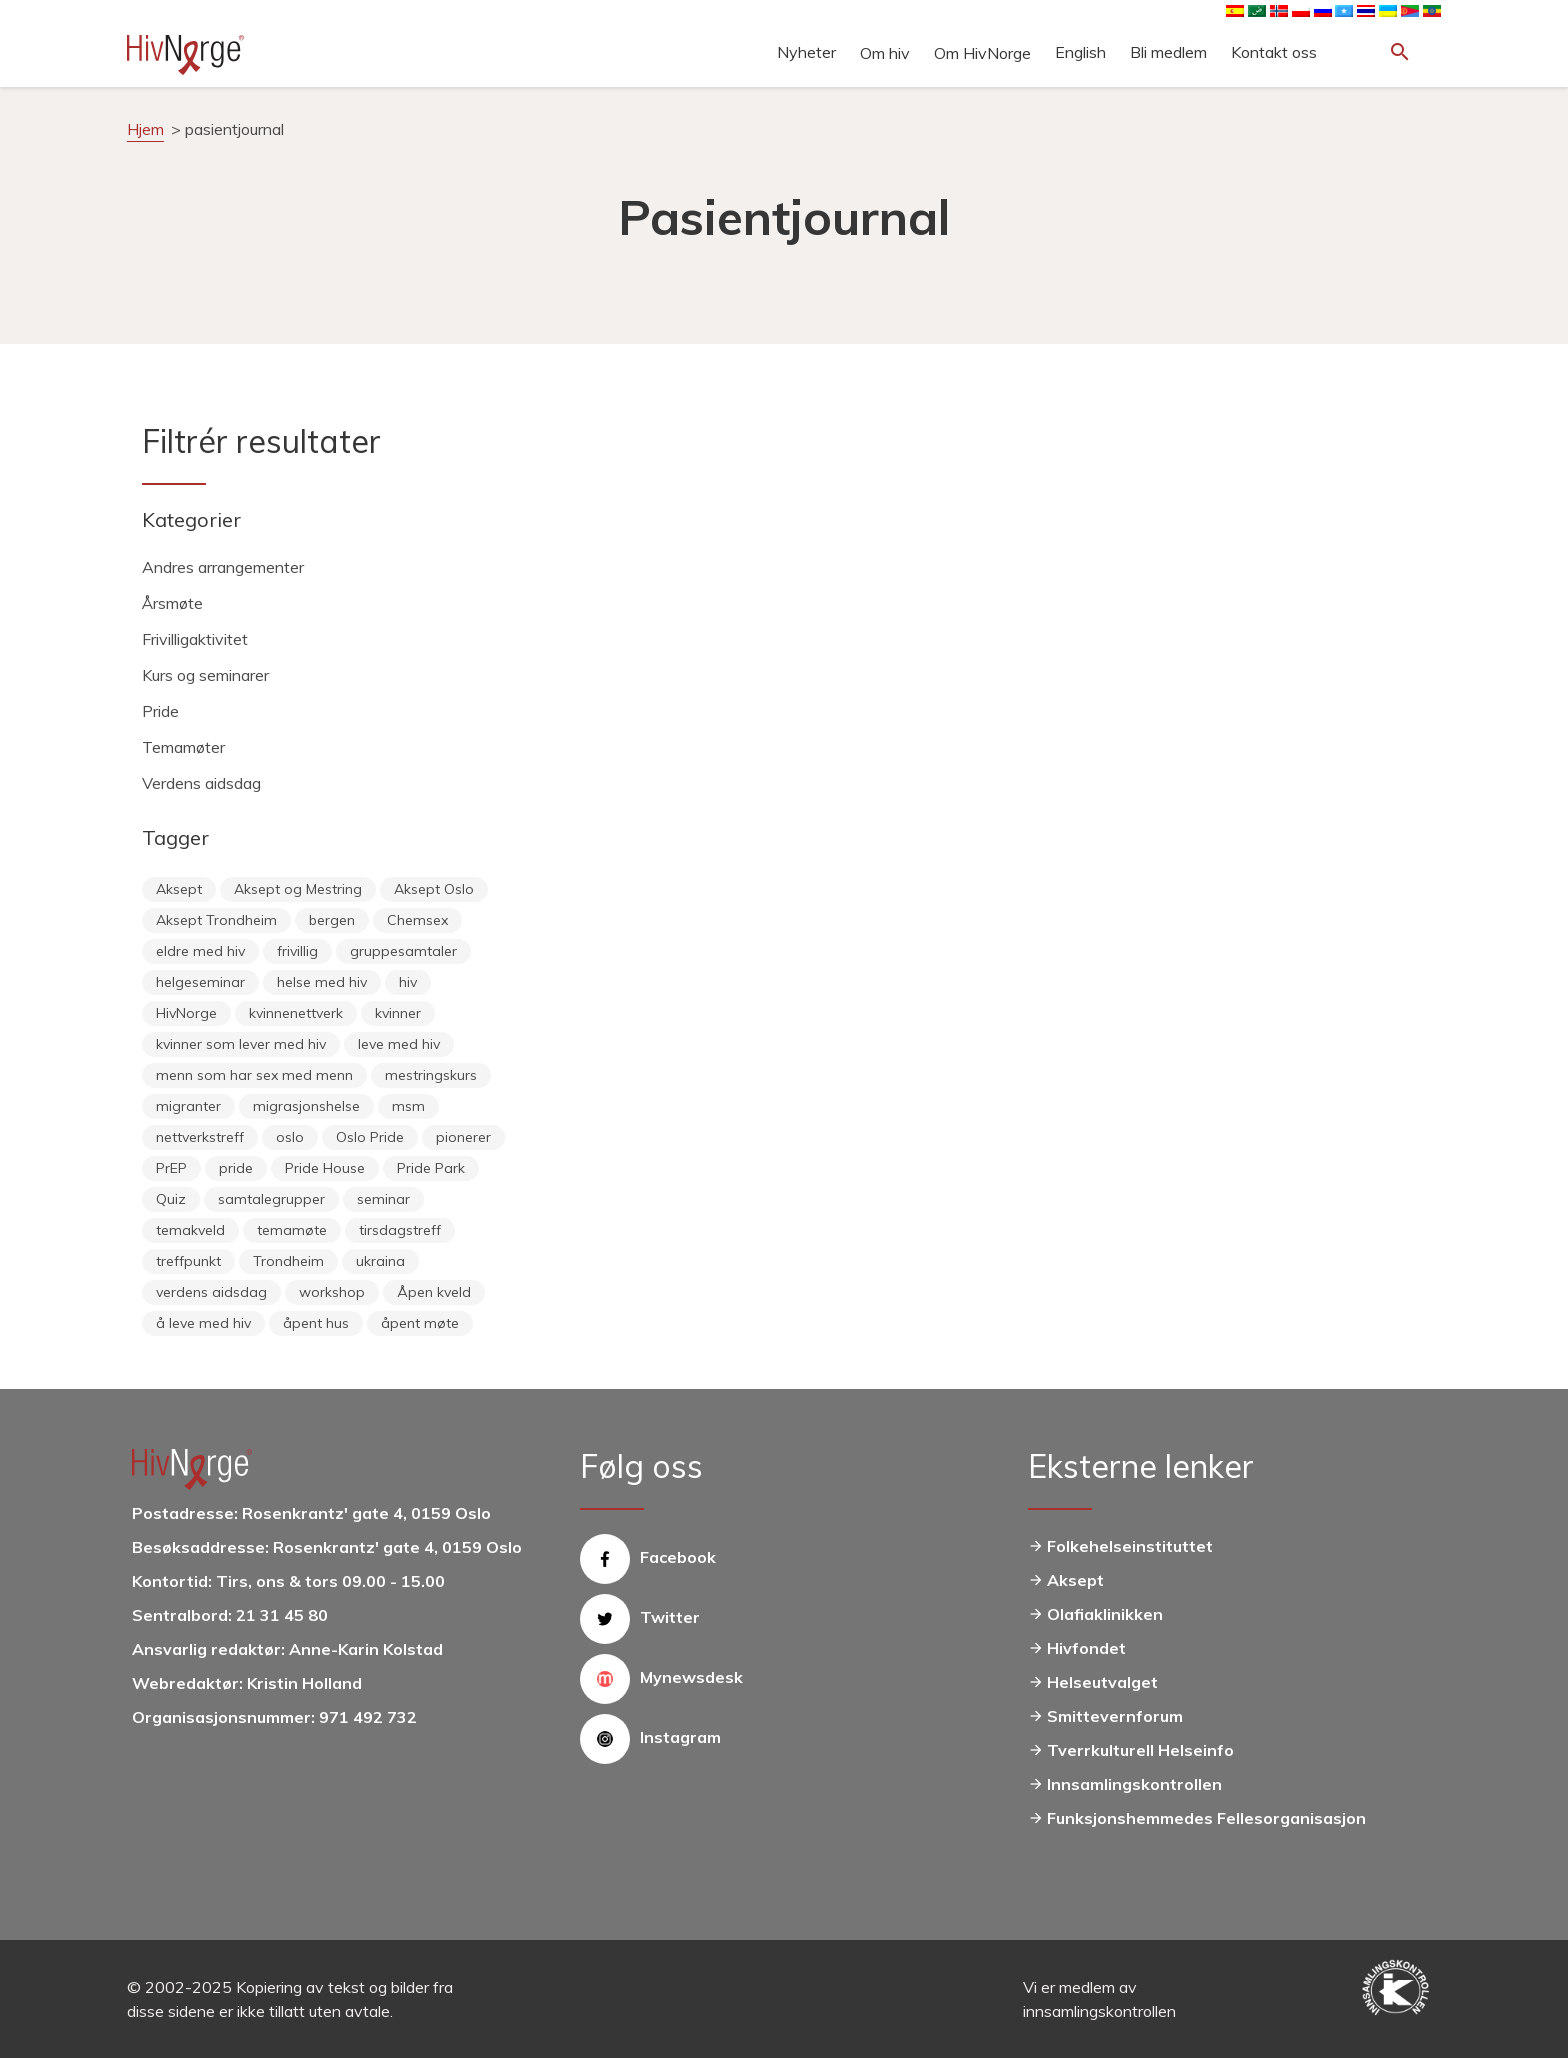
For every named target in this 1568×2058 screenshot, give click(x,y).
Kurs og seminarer (205, 675)
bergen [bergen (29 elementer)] (332, 920)
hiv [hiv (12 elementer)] (408, 982)
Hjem (145, 129)
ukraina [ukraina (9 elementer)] (380, 1261)
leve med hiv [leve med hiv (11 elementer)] (399, 1044)
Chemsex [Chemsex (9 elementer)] (417, 920)
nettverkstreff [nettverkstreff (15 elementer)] (200, 1137)
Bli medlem (1168, 52)
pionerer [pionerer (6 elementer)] (463, 1137)
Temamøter (183, 747)
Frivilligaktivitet (195, 639)
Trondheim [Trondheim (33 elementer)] (288, 1261)
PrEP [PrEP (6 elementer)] (171, 1168)
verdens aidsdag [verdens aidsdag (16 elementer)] (211, 1292)
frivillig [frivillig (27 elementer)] (297, 951)
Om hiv (885, 53)
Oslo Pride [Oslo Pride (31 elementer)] (370, 1137)
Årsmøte (172, 603)
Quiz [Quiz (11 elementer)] (171, 1199)
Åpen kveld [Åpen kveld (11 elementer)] (434, 1292)
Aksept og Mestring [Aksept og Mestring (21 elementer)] (298, 889)
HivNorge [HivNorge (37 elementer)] (186, 1013)
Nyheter (806, 52)
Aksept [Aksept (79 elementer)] (179, 889)
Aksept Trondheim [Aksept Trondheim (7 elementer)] (216, 920)
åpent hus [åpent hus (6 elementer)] (316, 1323)
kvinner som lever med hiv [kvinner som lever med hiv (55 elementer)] (241, 1044)
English (1080, 52)
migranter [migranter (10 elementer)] (188, 1106)
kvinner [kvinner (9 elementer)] (398, 1013)
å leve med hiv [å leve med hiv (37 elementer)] (203, 1323)
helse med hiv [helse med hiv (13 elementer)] (322, 982)
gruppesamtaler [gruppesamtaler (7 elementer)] (403, 951)
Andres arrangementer (223, 567)
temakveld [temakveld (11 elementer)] (190, 1230)
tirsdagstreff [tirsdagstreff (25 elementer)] (400, 1230)
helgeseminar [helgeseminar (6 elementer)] (200, 982)
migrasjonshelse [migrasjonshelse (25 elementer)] (306, 1106)
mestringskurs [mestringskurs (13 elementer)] (431, 1075)
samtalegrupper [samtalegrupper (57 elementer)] (271, 1199)
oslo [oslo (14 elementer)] (290, 1137)
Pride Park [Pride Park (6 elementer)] (431, 1168)
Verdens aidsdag (201, 783)
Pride (160, 711)
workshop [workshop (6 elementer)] (332, 1292)
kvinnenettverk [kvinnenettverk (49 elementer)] (296, 1013)
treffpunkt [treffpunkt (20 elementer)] (188, 1261)
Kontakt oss (1274, 52)
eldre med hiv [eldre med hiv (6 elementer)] (200, 951)
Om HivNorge (982, 53)
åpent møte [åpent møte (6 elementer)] (420, 1323)
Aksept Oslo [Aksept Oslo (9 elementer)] (434, 889)
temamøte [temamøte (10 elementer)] (292, 1230)
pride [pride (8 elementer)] (236, 1168)
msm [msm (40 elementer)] (408, 1106)
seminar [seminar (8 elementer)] (383, 1199)
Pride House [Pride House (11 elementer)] (325, 1168)
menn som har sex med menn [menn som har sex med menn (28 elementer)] (254, 1075)
